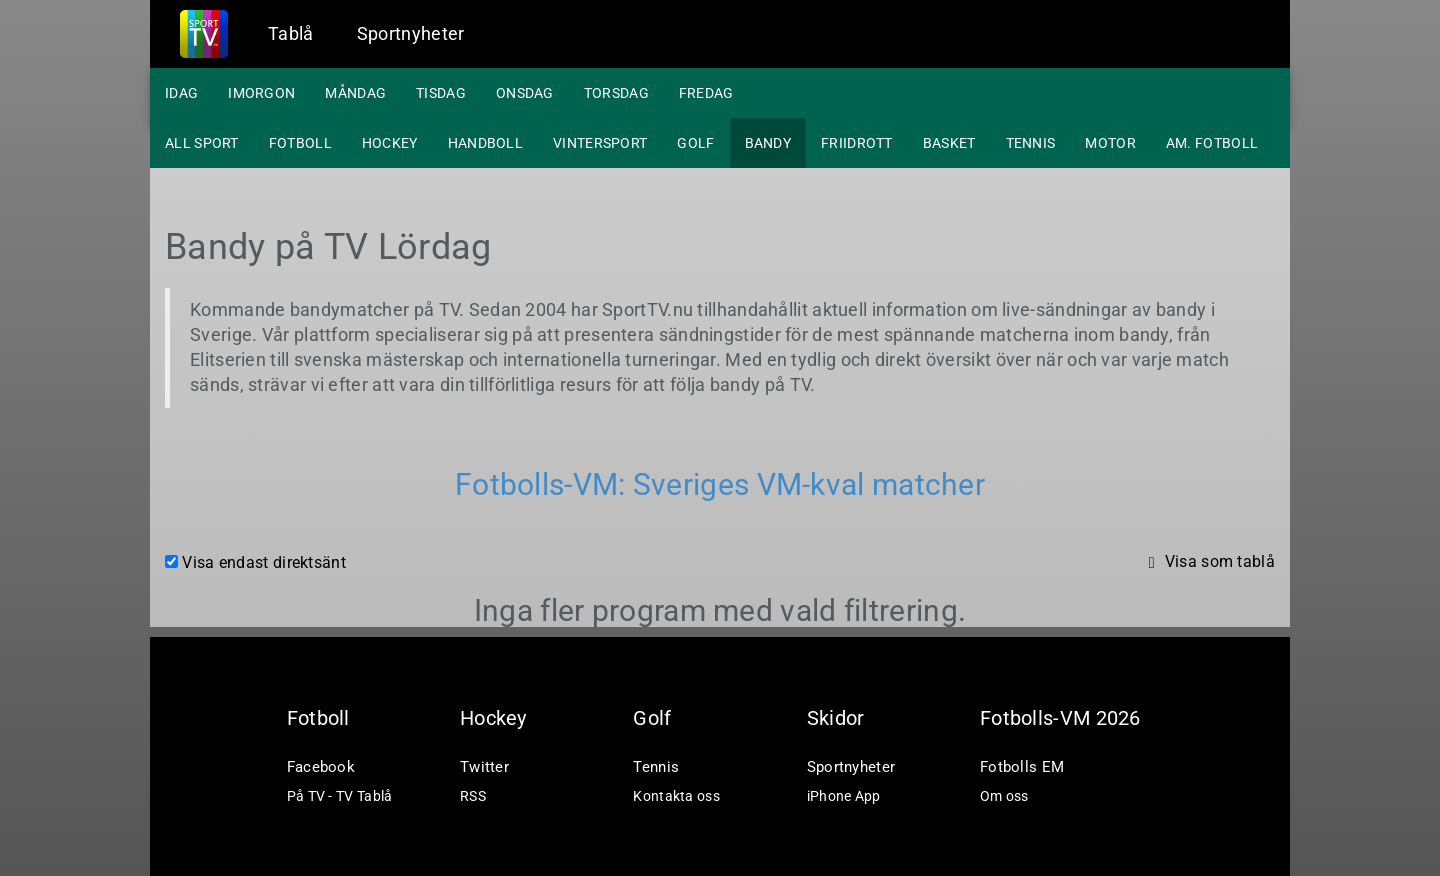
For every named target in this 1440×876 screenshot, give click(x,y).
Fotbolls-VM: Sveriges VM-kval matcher (720, 484)
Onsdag (525, 93)
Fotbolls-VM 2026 (1060, 718)
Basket (949, 143)
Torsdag (616, 93)
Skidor (836, 718)
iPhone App (844, 796)
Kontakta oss (676, 796)
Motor (1110, 143)
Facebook (321, 767)
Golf (695, 143)
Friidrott (857, 143)
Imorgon (261, 93)
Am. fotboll (1212, 143)
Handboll (485, 143)
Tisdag (441, 93)
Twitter (484, 767)
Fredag (706, 93)
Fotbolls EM (1022, 767)
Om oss (1004, 796)
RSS (473, 796)
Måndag (355, 93)
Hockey (390, 143)
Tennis (1031, 143)
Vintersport (600, 143)
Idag (181, 93)
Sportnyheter (411, 33)
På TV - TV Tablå (340, 796)
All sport (202, 143)
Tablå (291, 33)
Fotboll (300, 143)
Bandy (768, 143)
